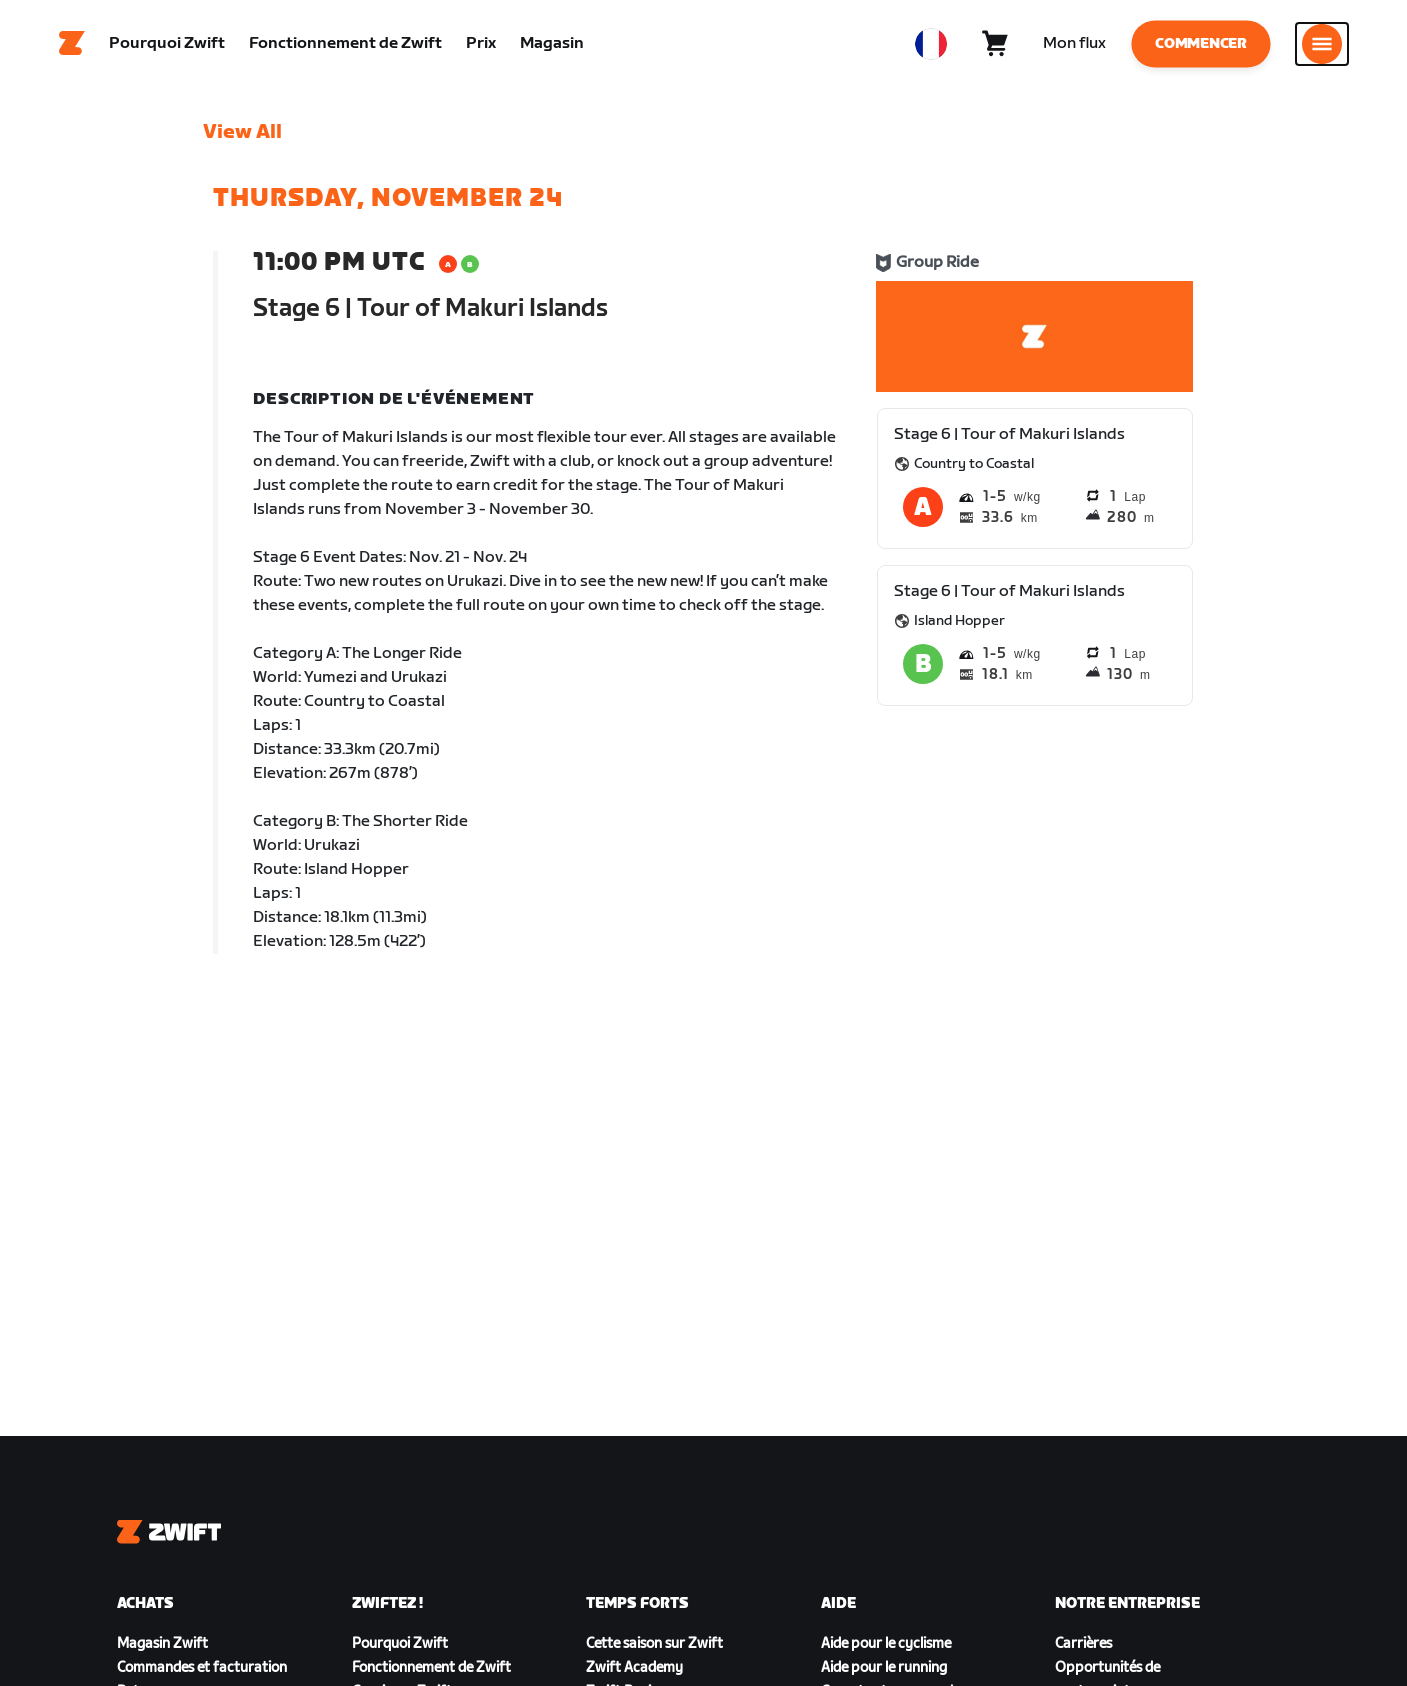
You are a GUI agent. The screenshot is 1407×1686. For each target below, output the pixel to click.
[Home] (72, 45)
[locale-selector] (931, 45)
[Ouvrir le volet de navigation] (1322, 45)
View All (242, 135)
